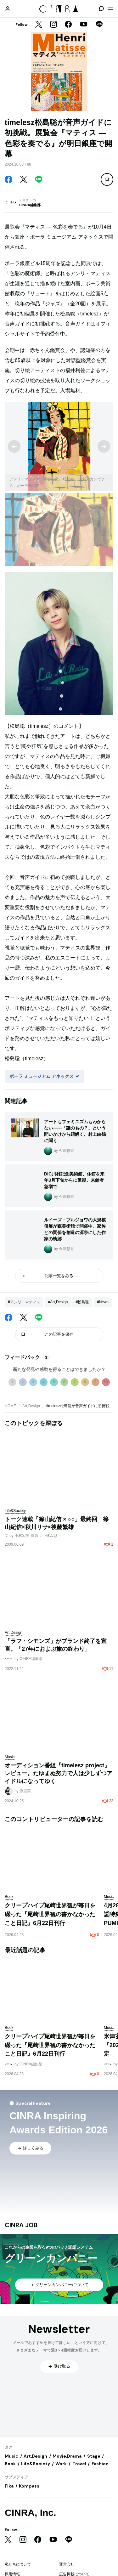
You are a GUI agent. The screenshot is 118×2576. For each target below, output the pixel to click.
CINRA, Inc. (30, 2512)
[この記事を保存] (107, 179)
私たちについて (18, 2564)
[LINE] (99, 25)
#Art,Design (58, 1302)
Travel (79, 2463)
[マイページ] (7, 9)
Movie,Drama (67, 2456)
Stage (93, 2456)
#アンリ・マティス (24, 1302)
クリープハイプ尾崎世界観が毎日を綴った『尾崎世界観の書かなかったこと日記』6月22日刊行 (50, 1914)
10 (106, 1382)
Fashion (100, 2463)
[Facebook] (68, 25)
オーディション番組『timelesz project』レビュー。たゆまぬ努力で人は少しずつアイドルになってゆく (58, 1773)
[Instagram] (53, 25)
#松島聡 (82, 1302)
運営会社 (66, 2564)
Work (61, 2463)
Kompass (29, 2486)
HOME (10, 1406)
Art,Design (31, 1406)
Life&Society (35, 2463)
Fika (9, 2486)
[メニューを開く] (110, 9)
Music (11, 2456)
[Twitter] (38, 25)
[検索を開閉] (101, 9)
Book (10, 2463)
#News (103, 1302)
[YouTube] (84, 25)
